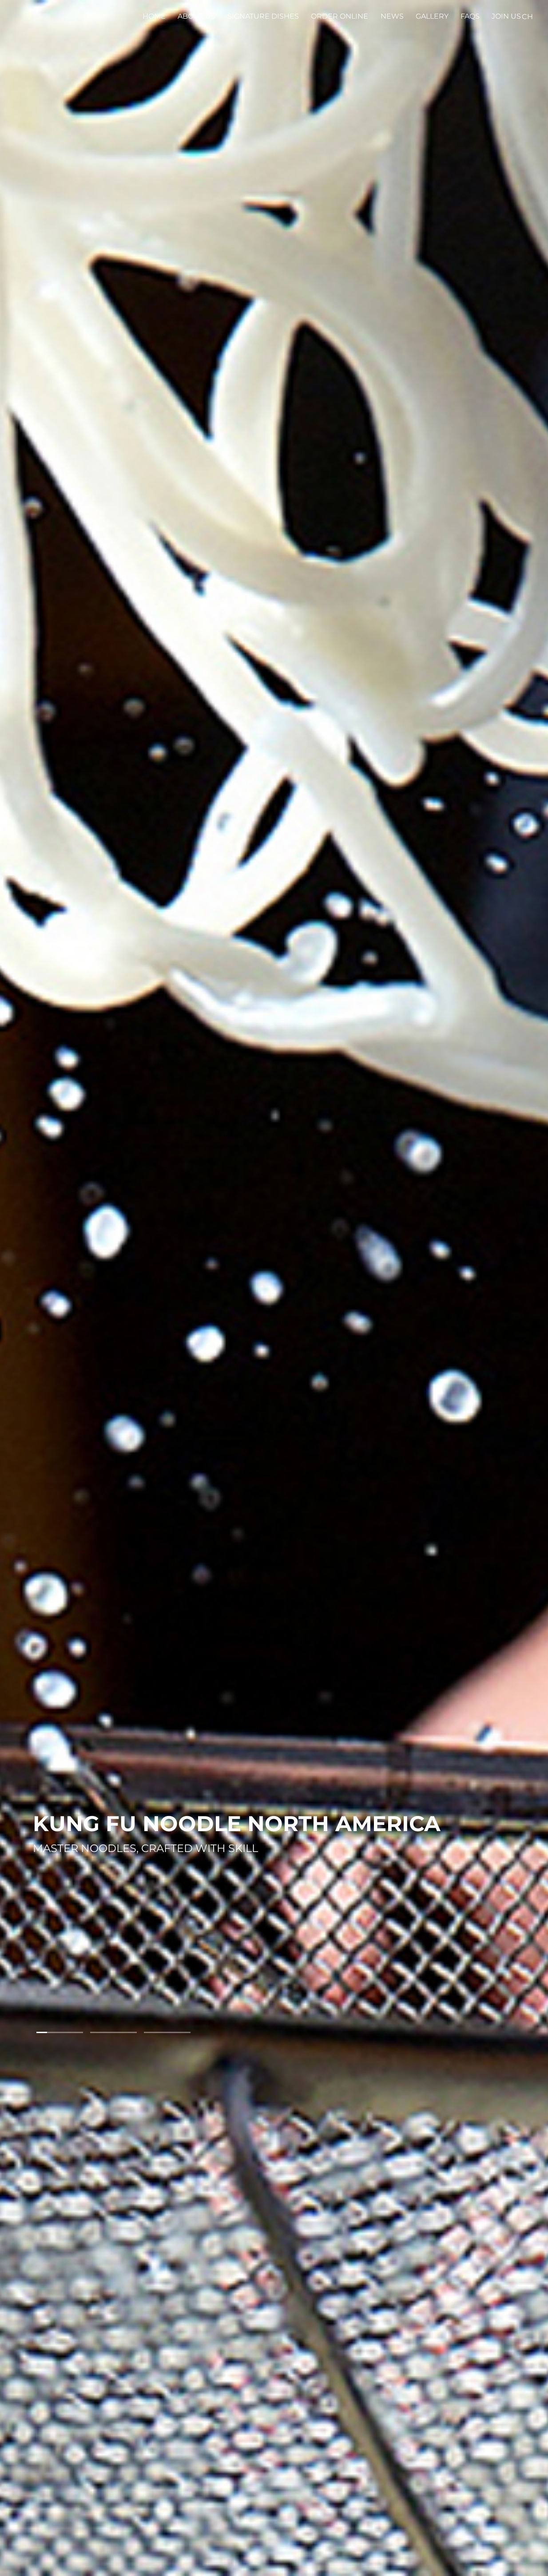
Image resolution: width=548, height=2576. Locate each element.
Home (154, 16)
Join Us (506, 16)
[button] (59, 2032)
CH (527, 16)
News (392, 16)
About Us (196, 16)
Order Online (339, 16)
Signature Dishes (263, 16)
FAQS (470, 16)
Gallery (432, 16)
